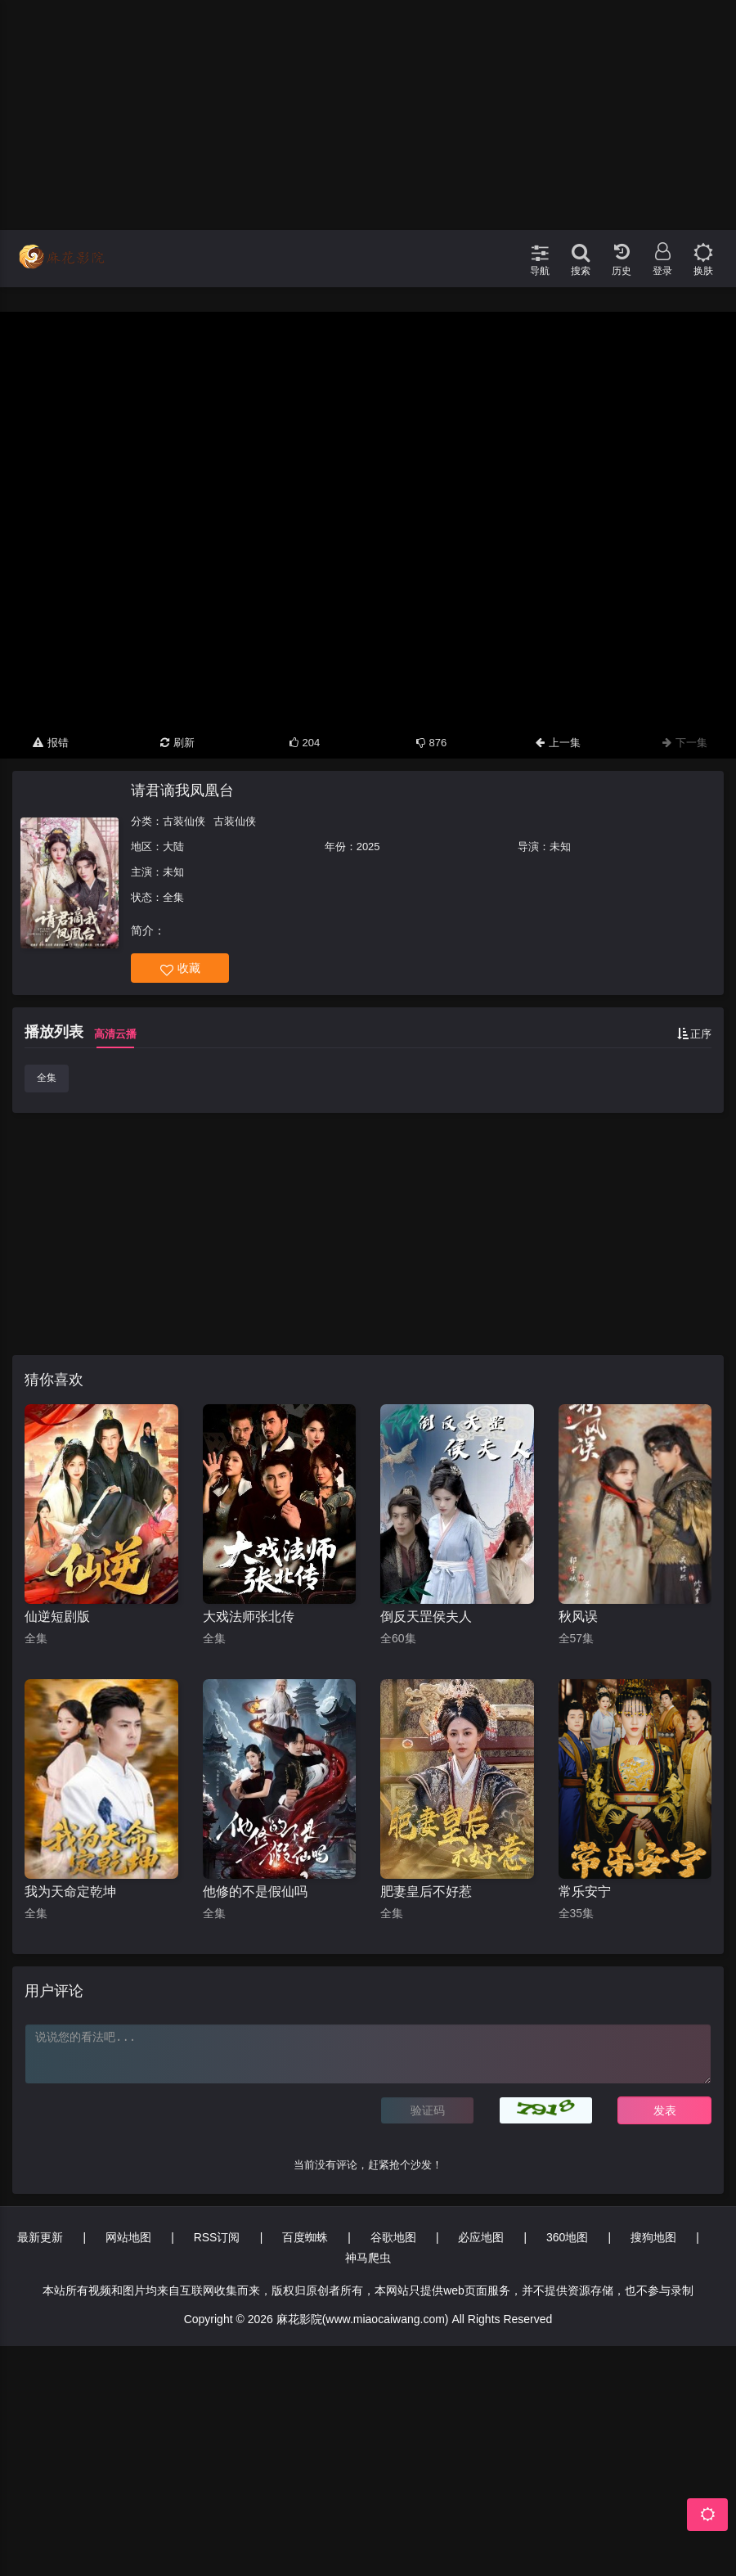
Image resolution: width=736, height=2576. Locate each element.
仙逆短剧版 (57, 1617)
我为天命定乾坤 (70, 1891)
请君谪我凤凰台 (182, 790)
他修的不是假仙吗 (255, 1891)
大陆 (173, 846)
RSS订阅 (217, 2237)
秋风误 (578, 1617)
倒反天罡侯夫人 (426, 1617)
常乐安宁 (585, 1891)
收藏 (180, 968)
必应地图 (481, 2237)
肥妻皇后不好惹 (426, 1891)
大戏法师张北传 (248, 1617)
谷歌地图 (393, 2237)
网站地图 (128, 2237)
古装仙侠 (184, 821)
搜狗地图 (653, 2237)
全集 (46, 1077)
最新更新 (40, 2237)
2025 (368, 846)
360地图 (567, 2237)
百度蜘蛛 (305, 2237)
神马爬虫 (368, 2257)
